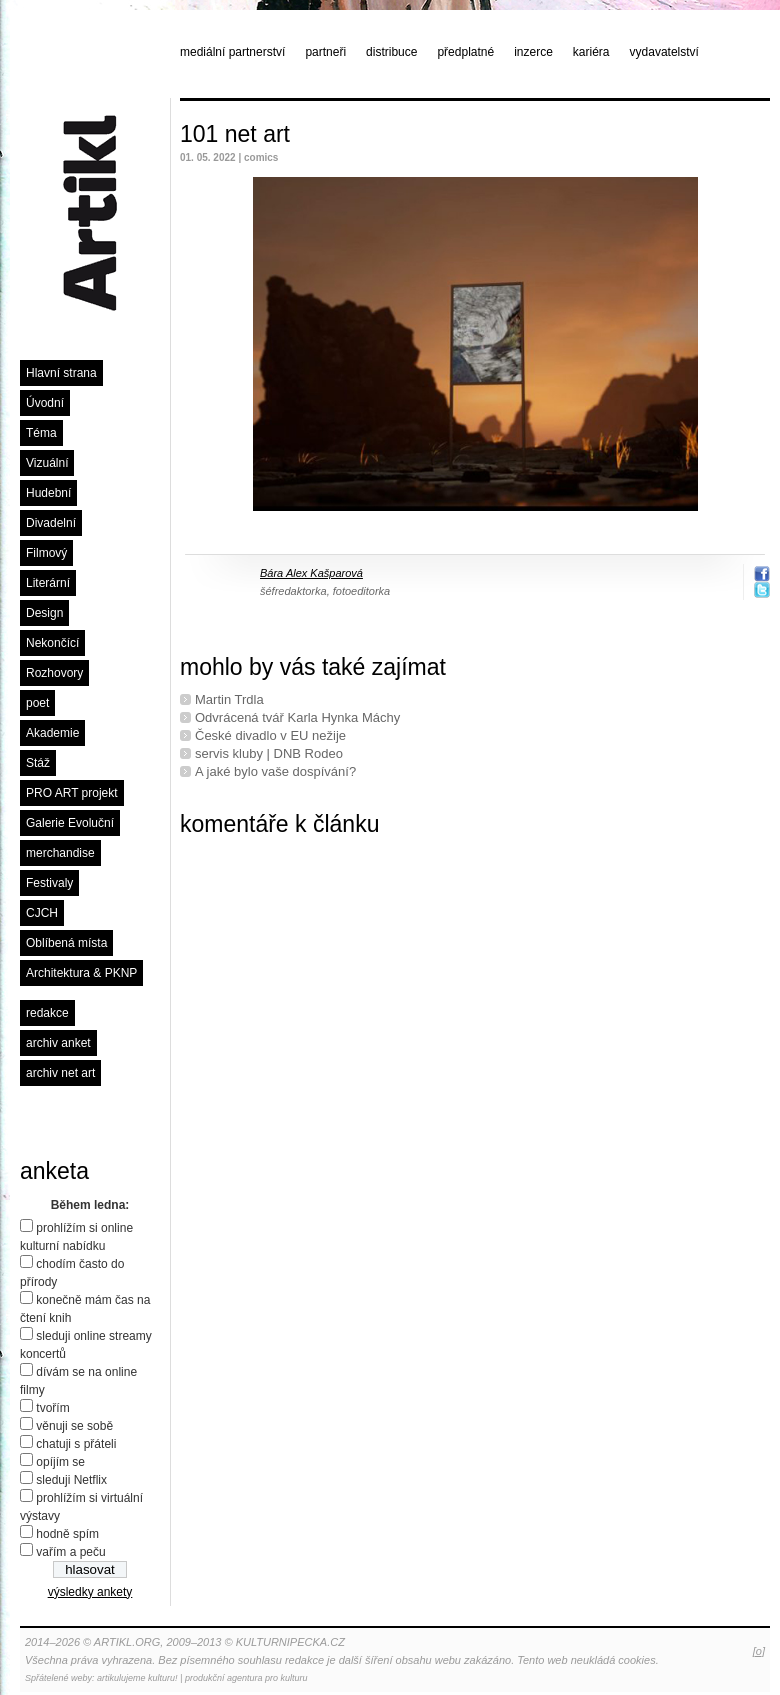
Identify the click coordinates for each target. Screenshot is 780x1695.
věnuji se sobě (74, 1426)
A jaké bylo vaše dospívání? (275, 771)
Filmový (46, 553)
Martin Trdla (229, 699)
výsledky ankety (90, 1592)
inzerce (533, 52)
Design (44, 613)
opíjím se (60, 1462)
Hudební (48, 493)
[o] (759, 1651)
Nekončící (52, 643)
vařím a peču (70, 1552)
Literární (48, 583)
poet (37, 703)
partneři (325, 52)
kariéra (591, 52)
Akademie (52, 733)
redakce (47, 1013)
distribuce (391, 52)
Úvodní (45, 403)
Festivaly (49, 883)
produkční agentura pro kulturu (246, 1678)
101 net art (235, 134)
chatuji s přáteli (76, 1444)
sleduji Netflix (71, 1480)
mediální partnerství (232, 52)
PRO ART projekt (72, 793)
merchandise (60, 853)
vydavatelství (664, 52)
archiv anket (58, 1043)
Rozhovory (54, 673)
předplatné (465, 52)
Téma (41, 433)
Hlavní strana (61, 373)
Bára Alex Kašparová (311, 573)
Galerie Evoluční (70, 823)
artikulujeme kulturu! (137, 1678)
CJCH (42, 913)
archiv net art (60, 1073)
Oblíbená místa (66, 943)
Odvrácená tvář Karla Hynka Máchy (297, 717)
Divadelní (51, 523)
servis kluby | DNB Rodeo (269, 753)
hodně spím (67, 1534)
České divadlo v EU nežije (270, 735)
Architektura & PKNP (81, 973)
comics (261, 157)
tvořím (52, 1408)
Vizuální (47, 463)
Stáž (38, 763)
